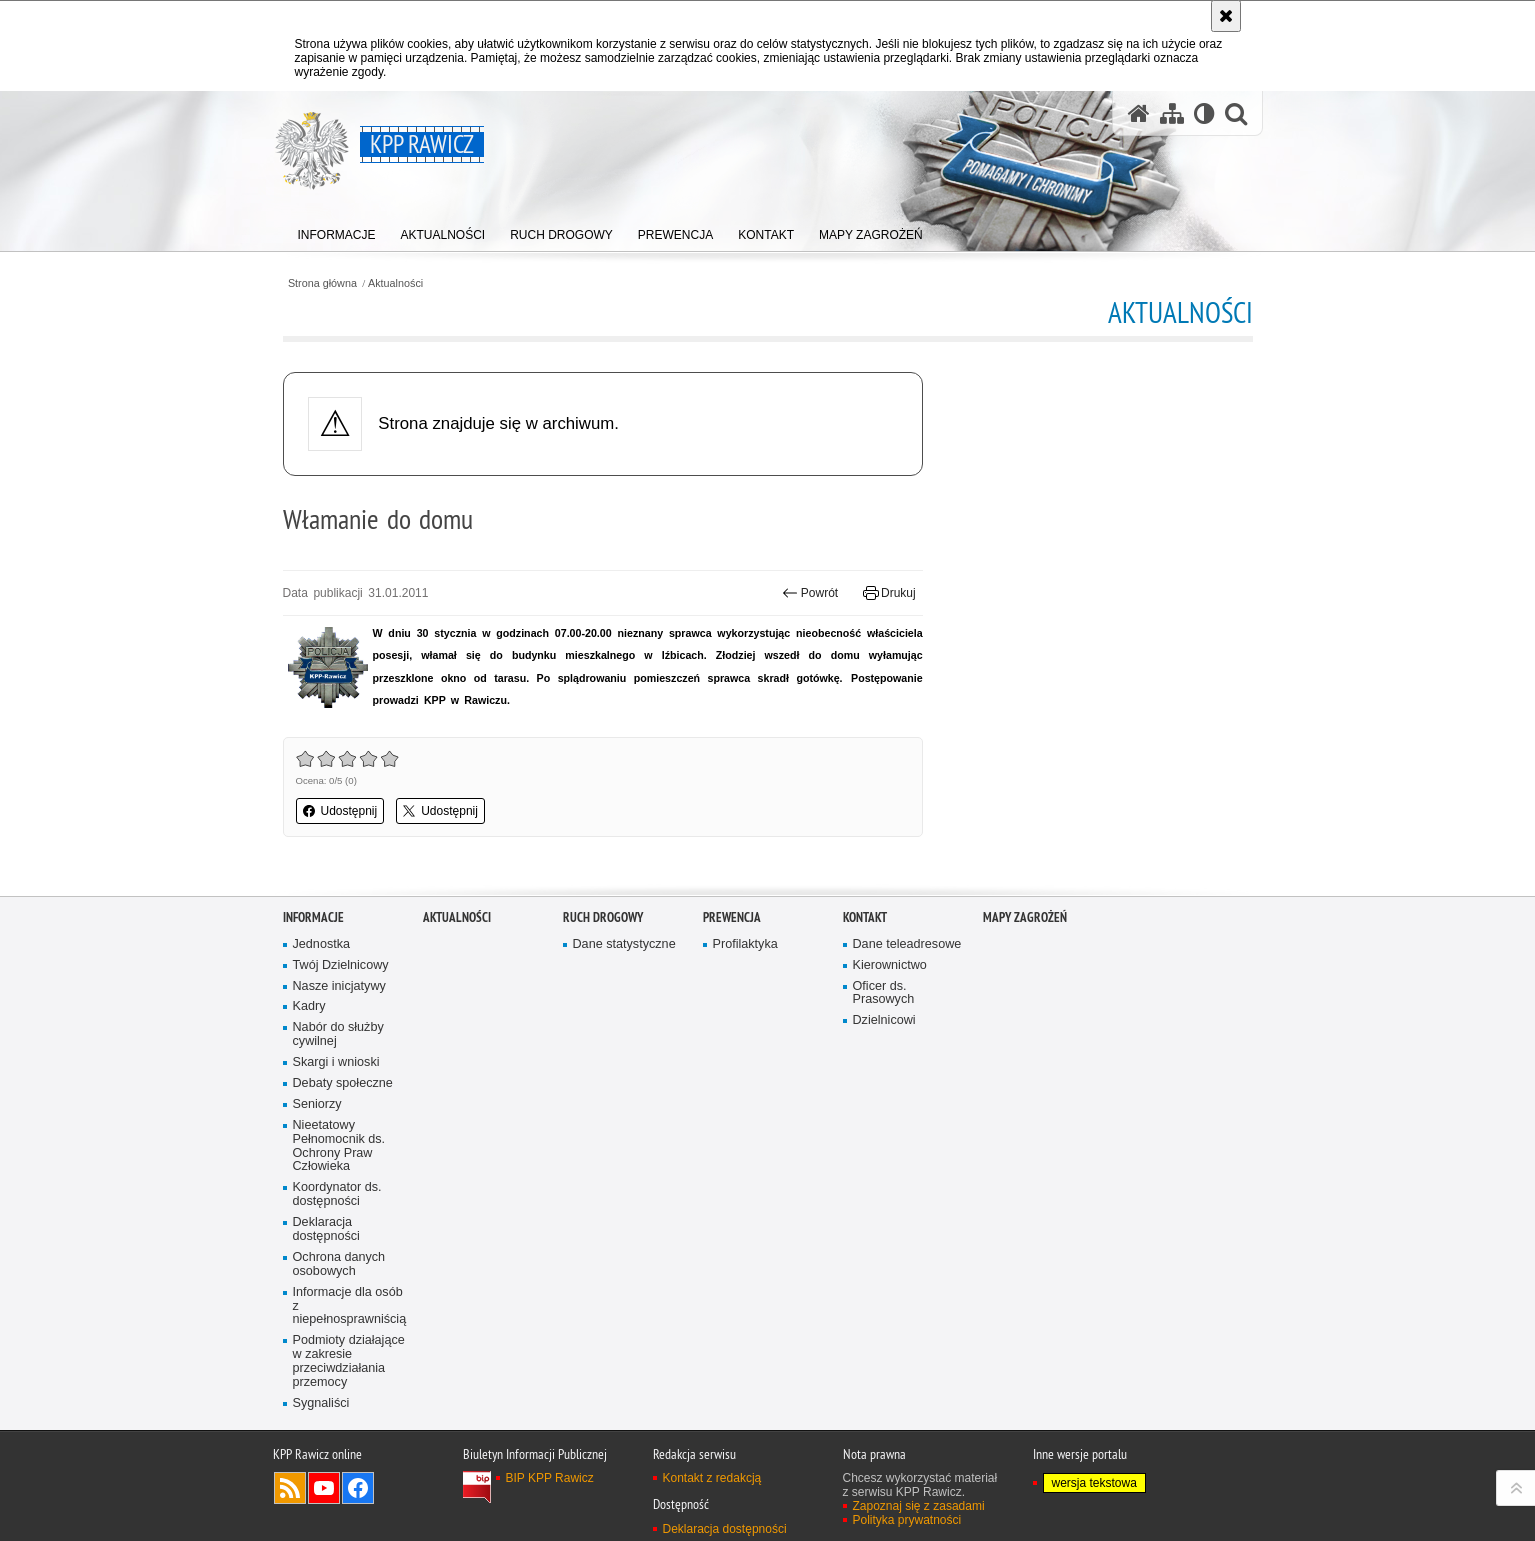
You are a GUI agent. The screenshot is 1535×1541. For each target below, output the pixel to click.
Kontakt (865, 1019)
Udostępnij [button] (340, 811)
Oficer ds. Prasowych (884, 1094)
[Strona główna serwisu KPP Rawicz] (1139, 113)
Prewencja (732, 1019)
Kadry (309, 1108)
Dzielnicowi (884, 1122)
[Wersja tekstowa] (1204, 113)
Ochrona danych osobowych (339, 1366)
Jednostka (322, 1046)
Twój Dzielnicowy (341, 1066)
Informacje (313, 1019)
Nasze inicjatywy (339, 1087)
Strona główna (322, 283)
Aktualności (395, 283)
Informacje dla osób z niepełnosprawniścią (350, 1408)
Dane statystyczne (624, 1046)
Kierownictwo (890, 1066)
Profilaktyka (745, 1046)
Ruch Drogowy (603, 1019)
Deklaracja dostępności (326, 1331)
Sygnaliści (321, 1505)
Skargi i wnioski (336, 1164)
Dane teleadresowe (907, 1046)
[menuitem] (337, 230)
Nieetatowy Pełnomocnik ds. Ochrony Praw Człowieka (339, 1248)
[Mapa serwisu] (1172, 113)
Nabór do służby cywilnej (338, 1136)
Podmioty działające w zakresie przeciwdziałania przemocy (349, 1463)
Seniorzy (317, 1206)
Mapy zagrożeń (1025, 1019)
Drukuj (889, 593)
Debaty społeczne (343, 1185)
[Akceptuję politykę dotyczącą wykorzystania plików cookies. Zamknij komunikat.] (1226, 16)
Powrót (810, 593)
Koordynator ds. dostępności (337, 1296)
